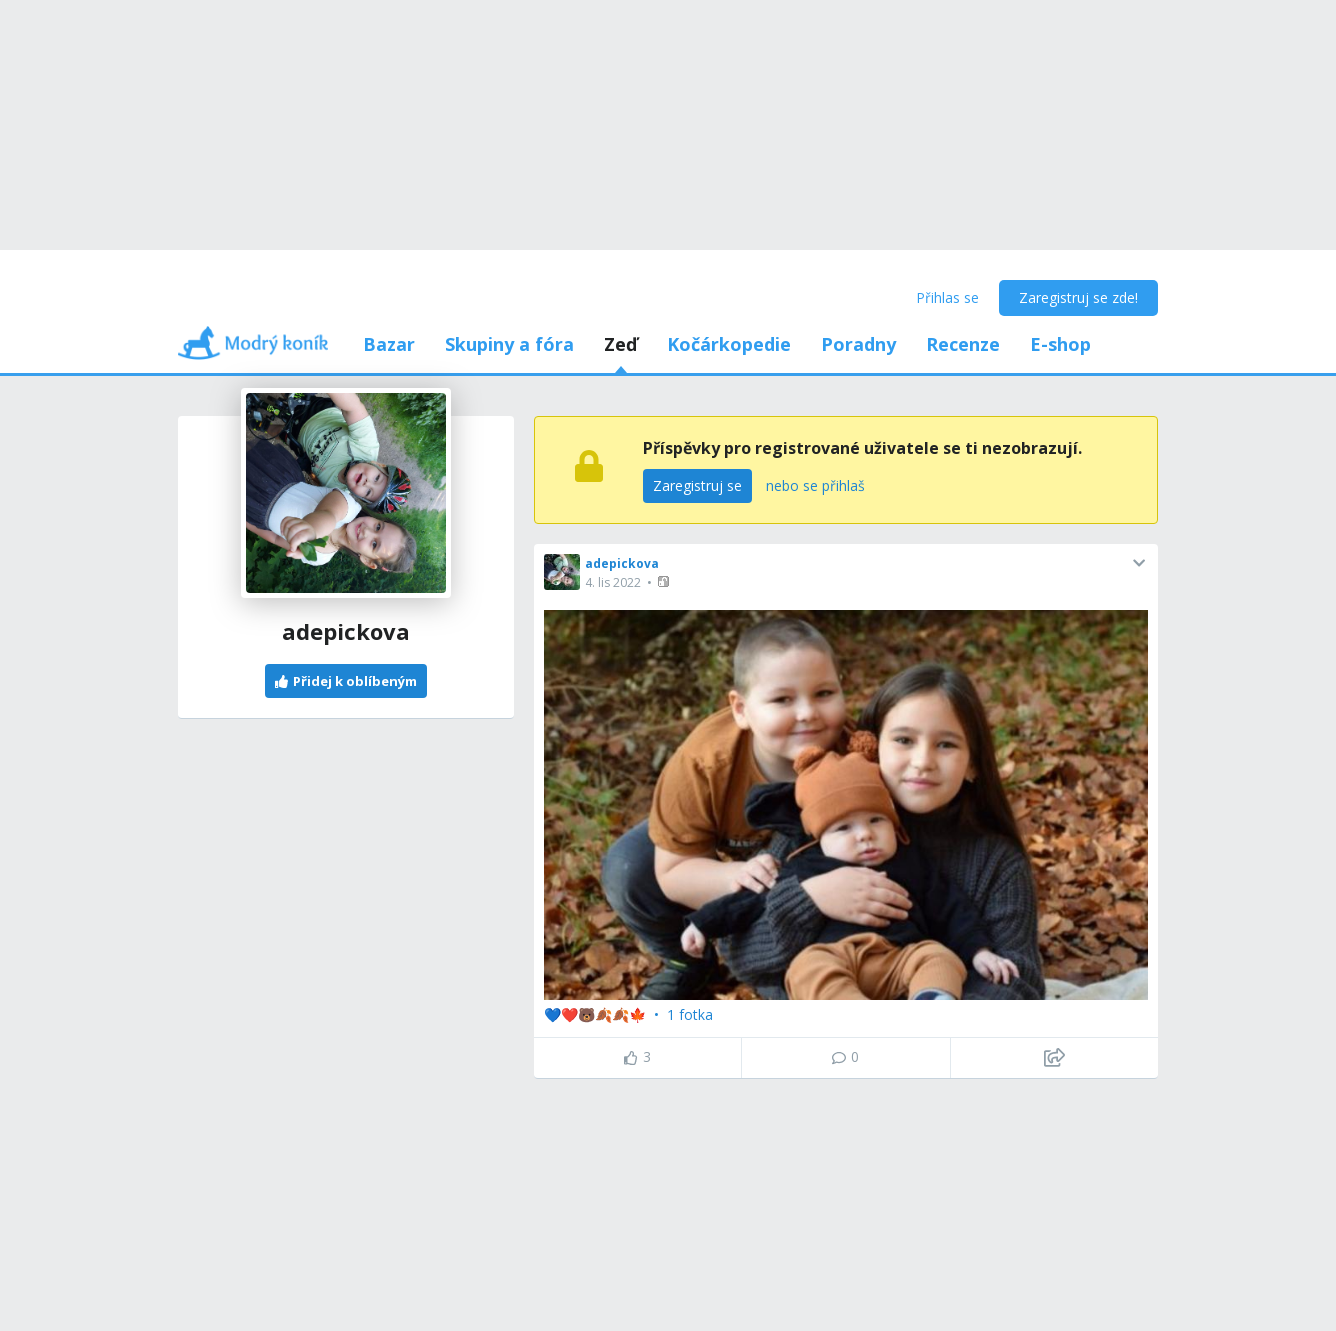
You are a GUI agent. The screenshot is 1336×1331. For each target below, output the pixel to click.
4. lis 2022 (613, 582)
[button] (665, 581)
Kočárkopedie (729, 344)
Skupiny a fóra (509, 344)
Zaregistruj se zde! (1078, 297)
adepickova (622, 563)
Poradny (858, 344)
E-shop (1060, 344)
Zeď (620, 344)
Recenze (963, 344)
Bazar (389, 344)
